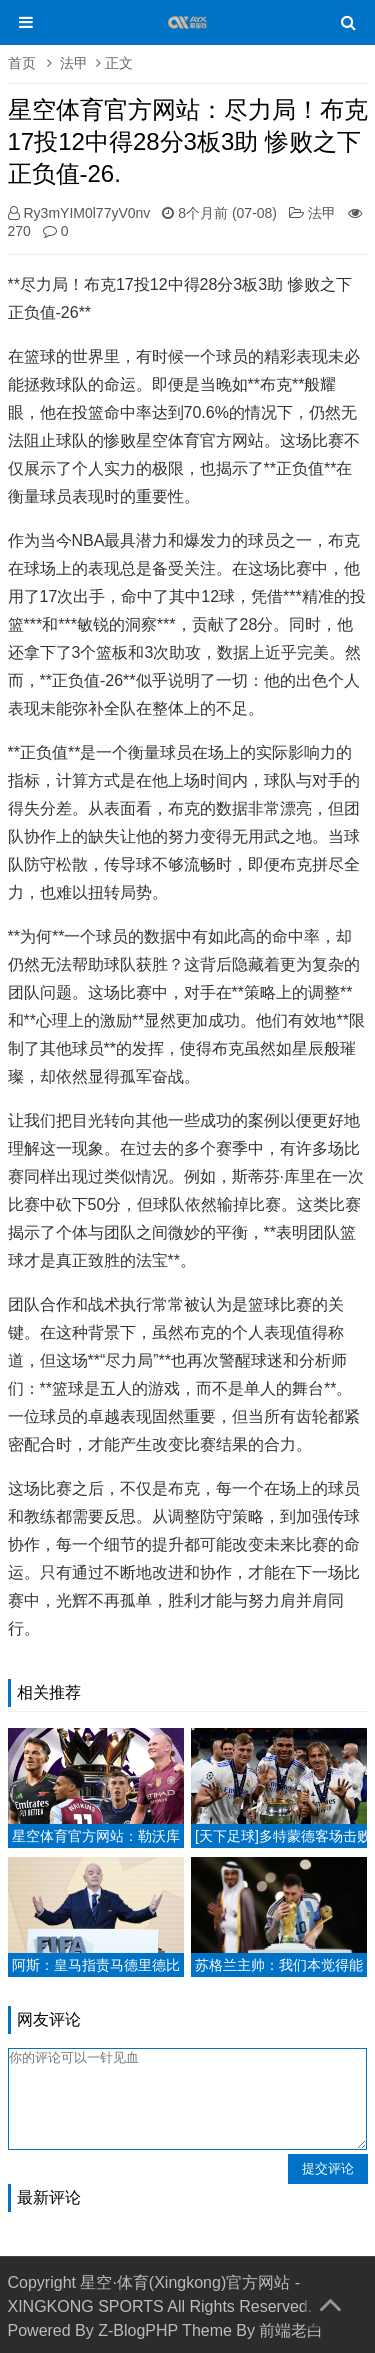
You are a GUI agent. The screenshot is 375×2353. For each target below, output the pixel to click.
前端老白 (291, 2330)
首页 (22, 63)
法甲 (74, 63)
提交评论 (328, 2168)
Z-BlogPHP (138, 2330)
